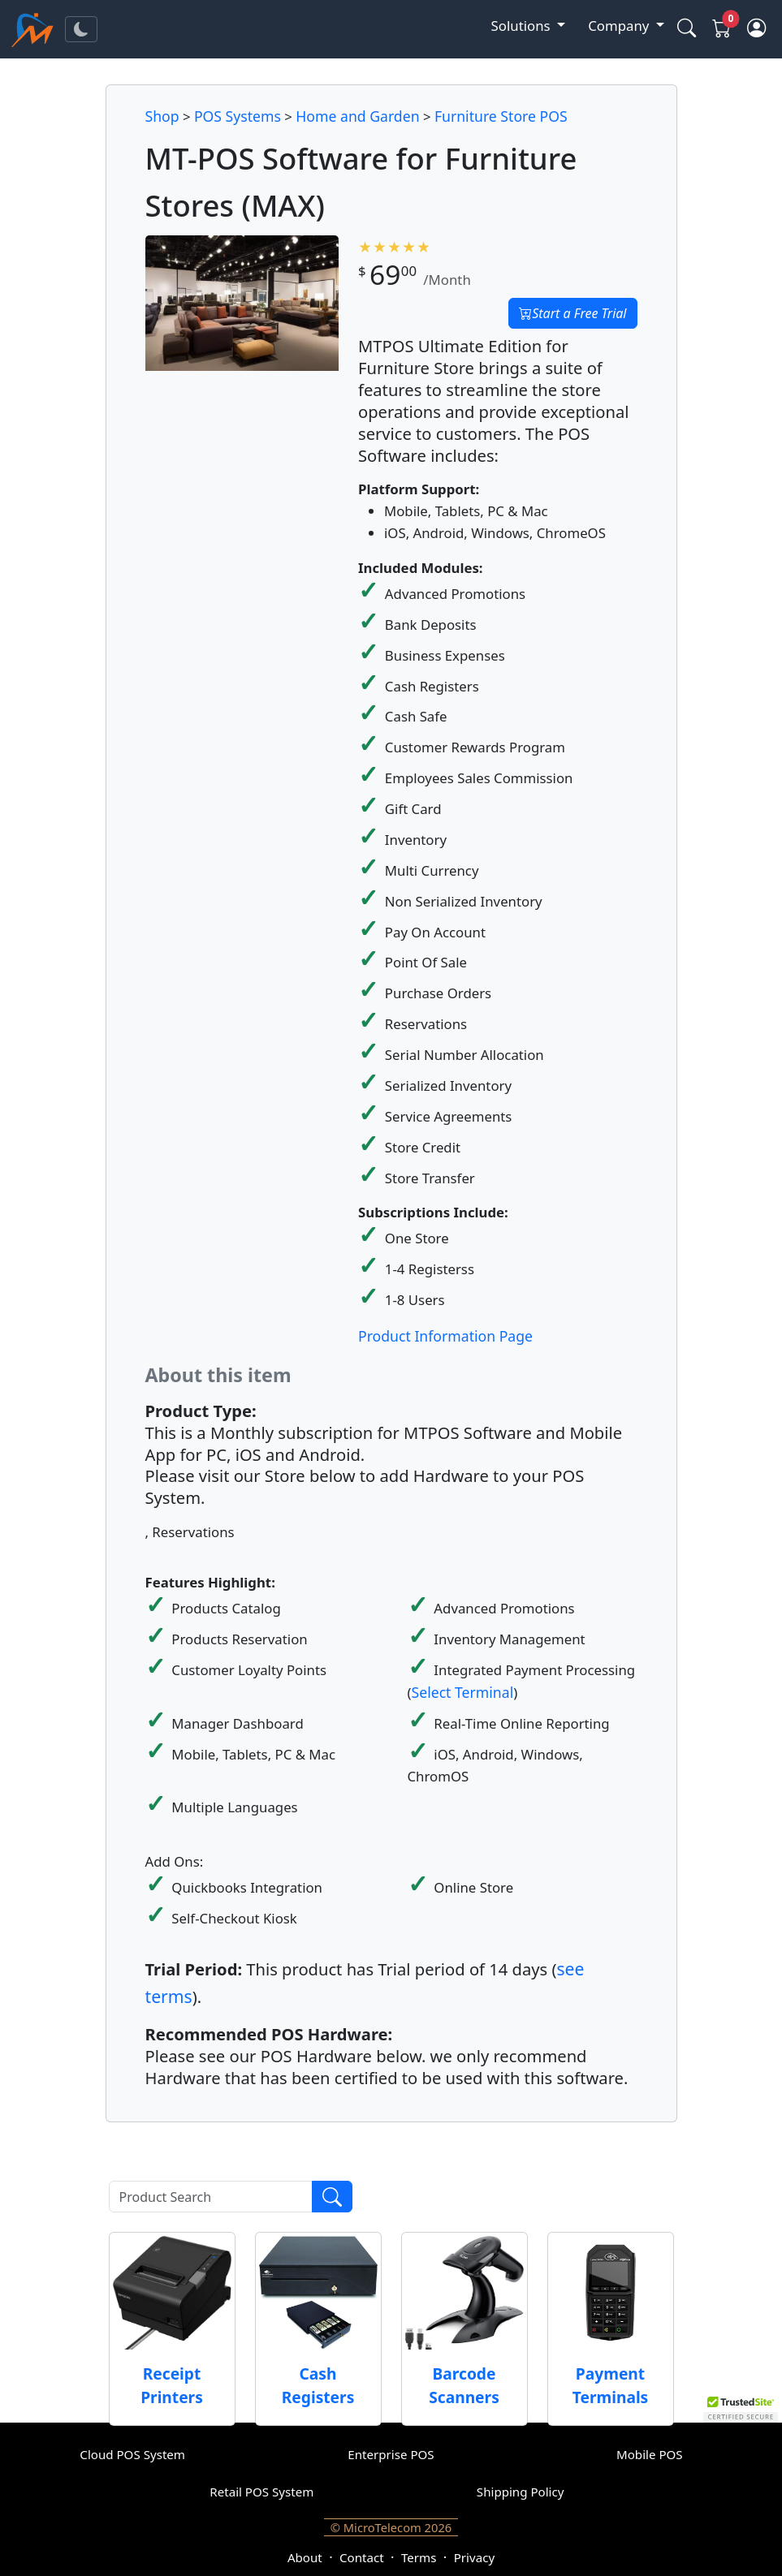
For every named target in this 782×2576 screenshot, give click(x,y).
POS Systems (237, 116)
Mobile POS (649, 2454)
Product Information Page (445, 1336)
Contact (361, 2557)
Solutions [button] (522, 25)
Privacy (474, 2557)
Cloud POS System (132, 2454)
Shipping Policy (520, 2491)
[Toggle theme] (81, 29)
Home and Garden (357, 116)
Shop (162, 116)
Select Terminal (463, 1692)
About (304, 2557)
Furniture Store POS (501, 116)
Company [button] (620, 25)
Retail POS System (261, 2491)
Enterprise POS (391, 2454)
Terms (418, 2557)
